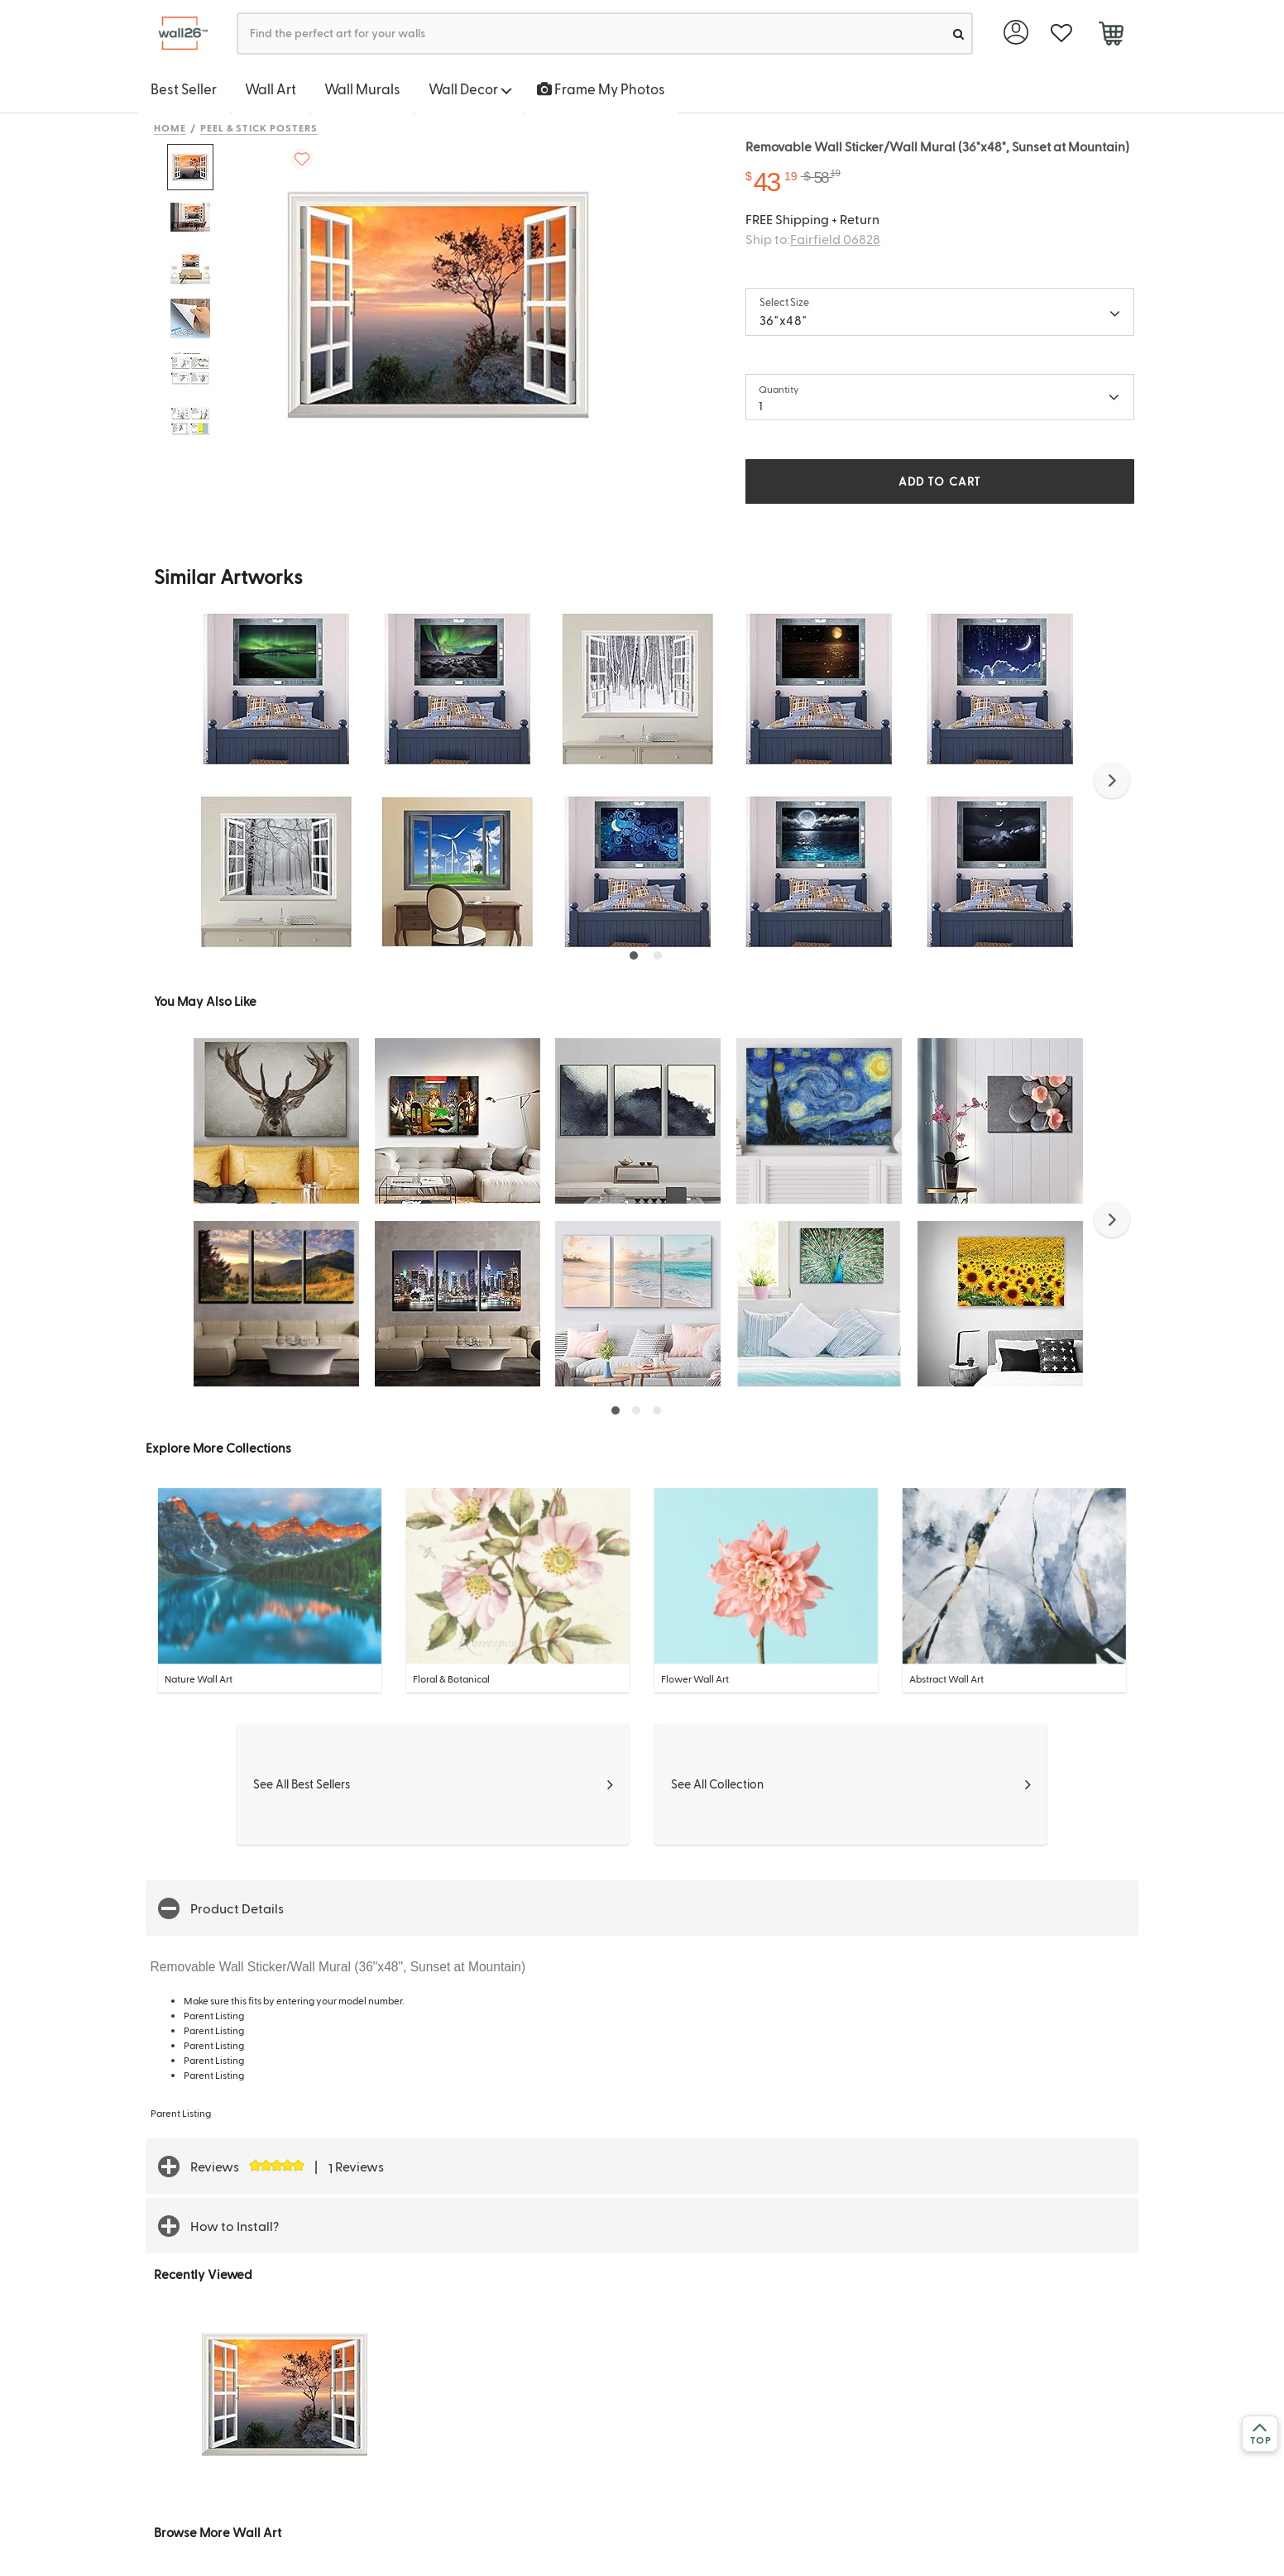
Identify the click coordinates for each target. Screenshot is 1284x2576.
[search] (958, 33)
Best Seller (184, 88)
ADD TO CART (939, 481)
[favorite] (1061, 33)
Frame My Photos (601, 88)
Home (170, 127)
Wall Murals (362, 88)
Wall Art (270, 88)
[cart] (1110, 35)
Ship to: (812, 239)
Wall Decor (470, 88)
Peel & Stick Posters (259, 127)
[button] (1112, 780)
